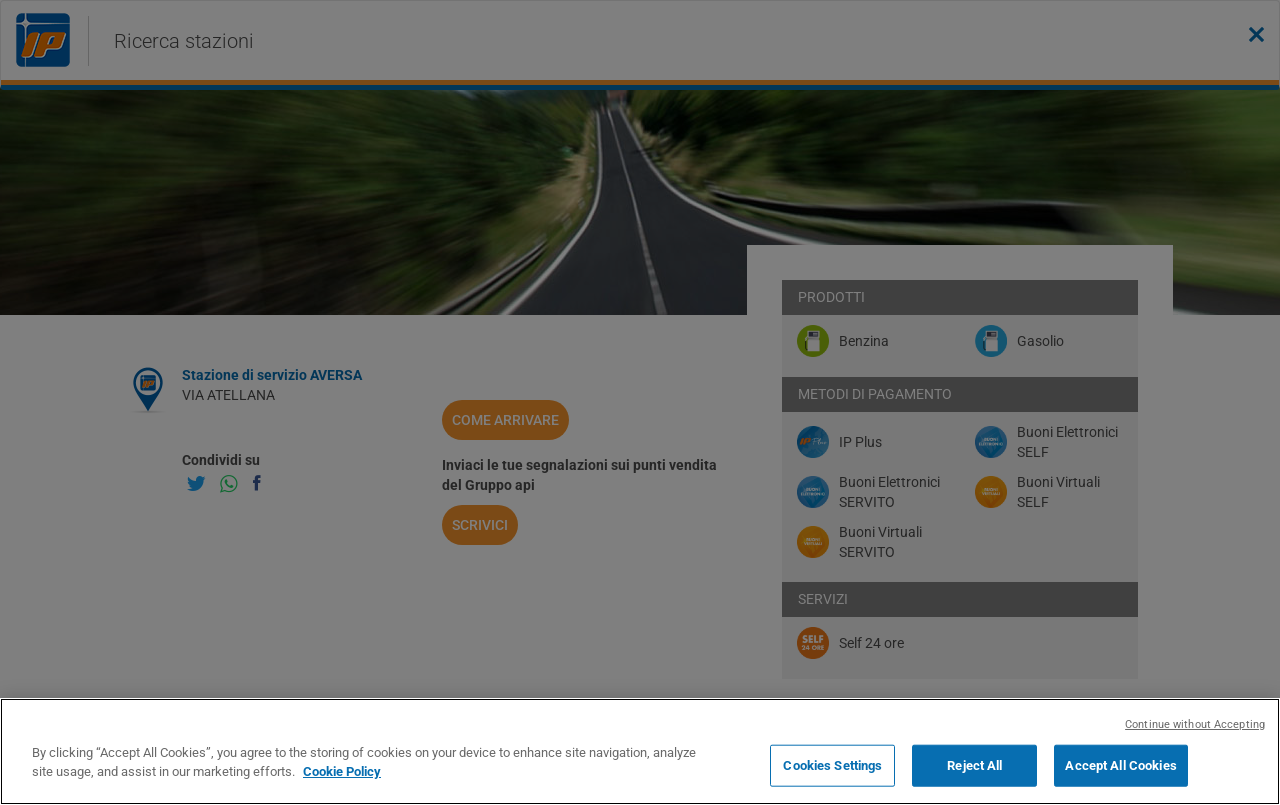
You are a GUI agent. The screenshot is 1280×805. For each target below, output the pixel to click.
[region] (640, 751)
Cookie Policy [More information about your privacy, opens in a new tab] (342, 771)
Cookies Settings (832, 765)
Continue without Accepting (1195, 724)
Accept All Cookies (1120, 765)
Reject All (974, 765)
